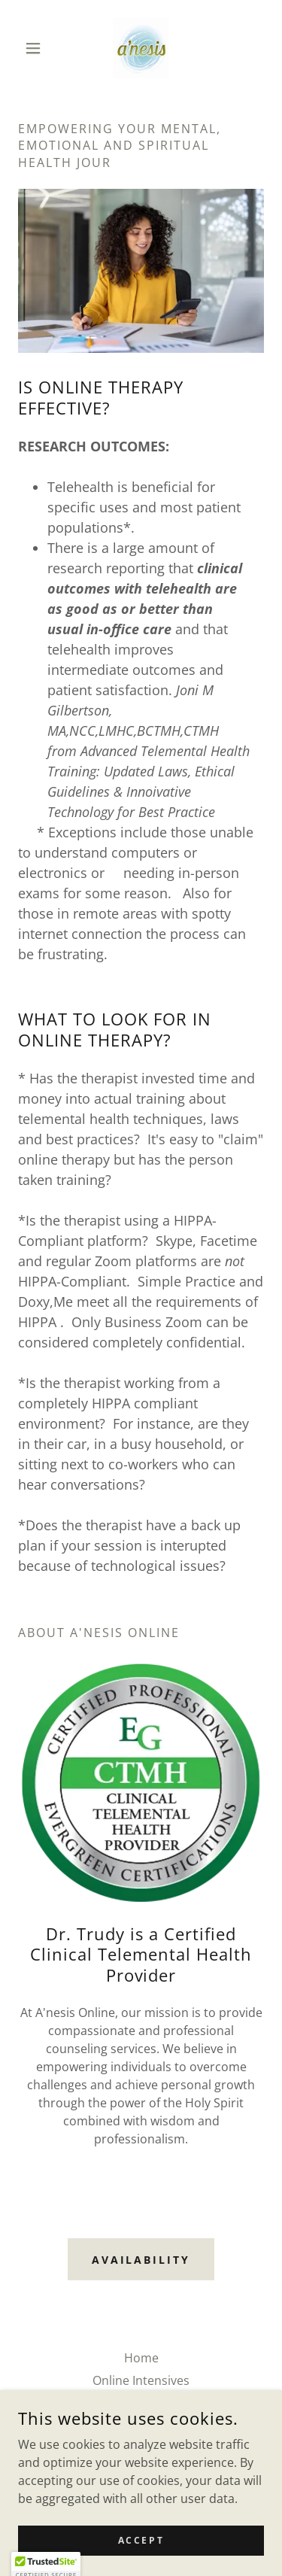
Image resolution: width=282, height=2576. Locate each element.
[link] (140, 48)
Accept (141, 2560)
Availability (141, 2259)
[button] (36, 48)
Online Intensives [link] (141, 2380)
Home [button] (141, 2358)
